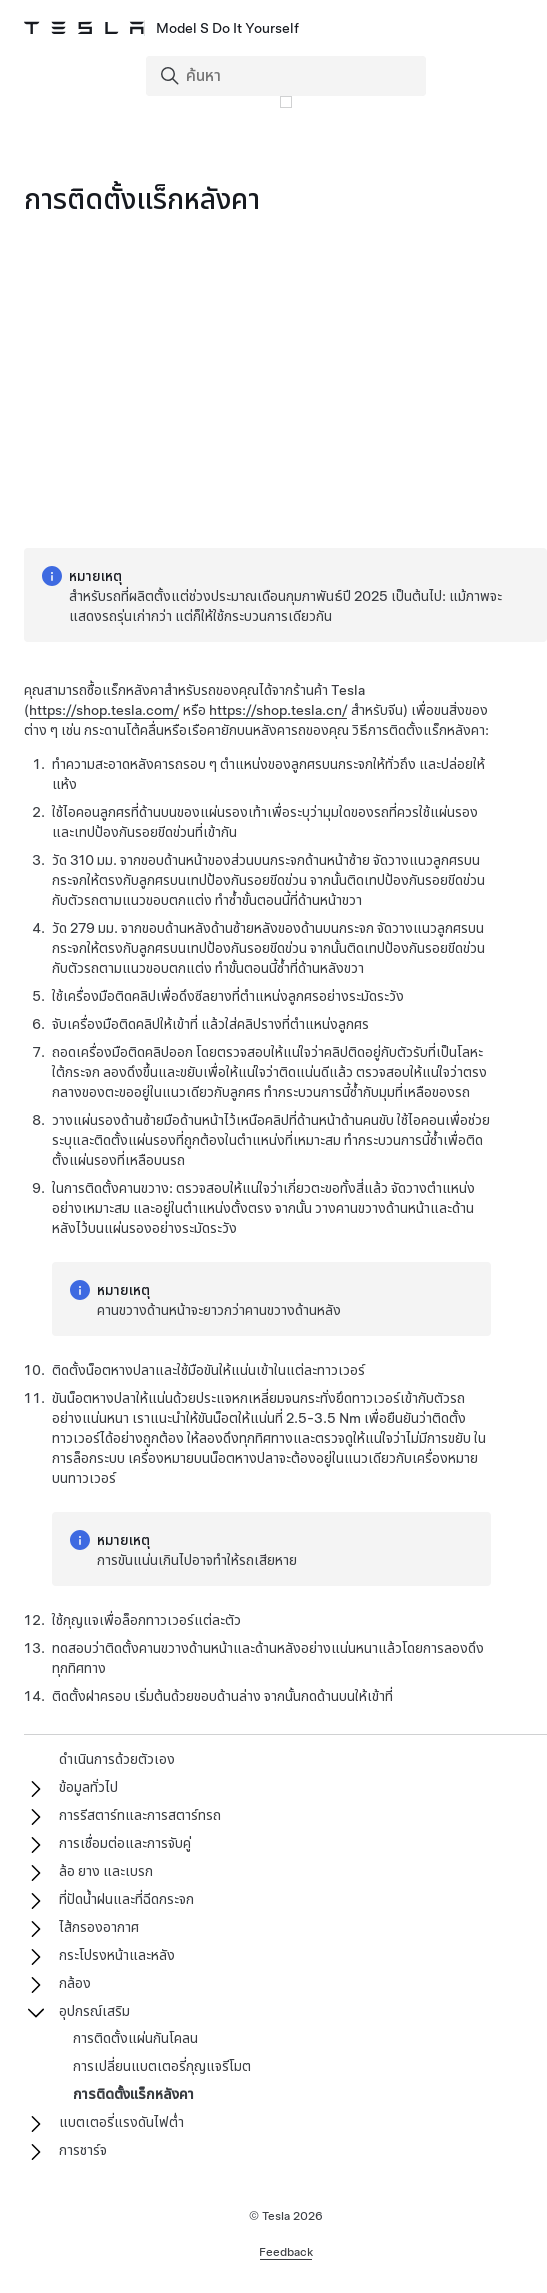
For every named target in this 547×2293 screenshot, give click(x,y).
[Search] (288, 76)
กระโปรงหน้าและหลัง (117, 1955)
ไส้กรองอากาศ (99, 1927)
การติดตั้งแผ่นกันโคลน (135, 2038)
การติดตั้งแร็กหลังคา (133, 2094)
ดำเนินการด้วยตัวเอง (117, 1759)
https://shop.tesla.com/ (104, 710)
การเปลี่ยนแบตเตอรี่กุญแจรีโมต (162, 2066)
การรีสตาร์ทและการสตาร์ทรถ (140, 1815)
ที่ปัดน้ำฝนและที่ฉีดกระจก (126, 1899)
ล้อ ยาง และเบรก (106, 1871)
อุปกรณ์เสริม (94, 2011)
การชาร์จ (83, 2150)
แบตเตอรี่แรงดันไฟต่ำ (121, 2122)
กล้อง (75, 1983)
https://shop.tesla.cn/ (278, 710)
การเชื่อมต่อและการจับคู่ (125, 1843)
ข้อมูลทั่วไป (88, 1787)
